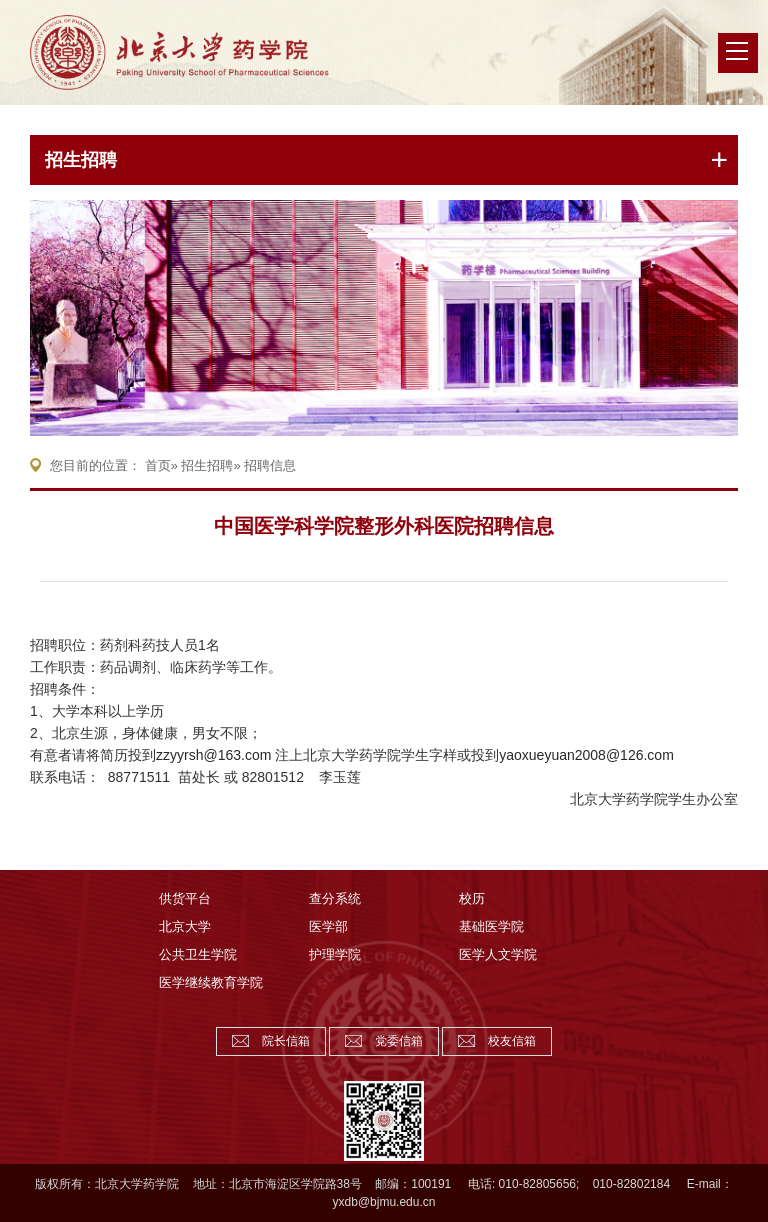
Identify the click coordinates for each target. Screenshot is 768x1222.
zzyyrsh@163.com (213, 755)
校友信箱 (512, 1041)
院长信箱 (286, 1041)
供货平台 (185, 898)
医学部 (328, 926)
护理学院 (335, 954)
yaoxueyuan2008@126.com (586, 755)
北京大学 (185, 926)
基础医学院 (491, 926)
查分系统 (335, 898)
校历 (472, 898)
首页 (158, 465)
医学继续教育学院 (211, 982)
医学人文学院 (498, 954)
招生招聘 (81, 160)
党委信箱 (399, 1041)
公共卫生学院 (198, 954)
